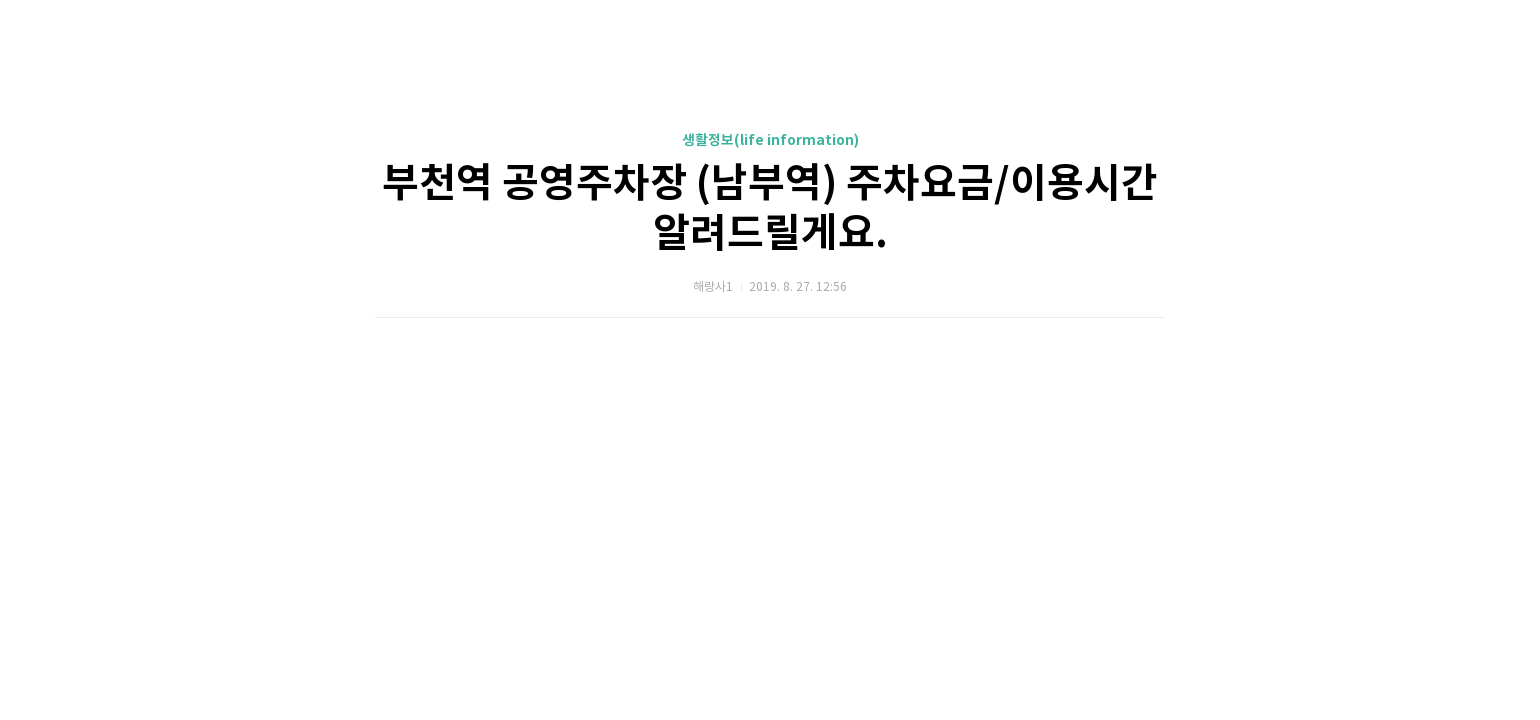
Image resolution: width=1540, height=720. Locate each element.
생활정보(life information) (770, 140)
